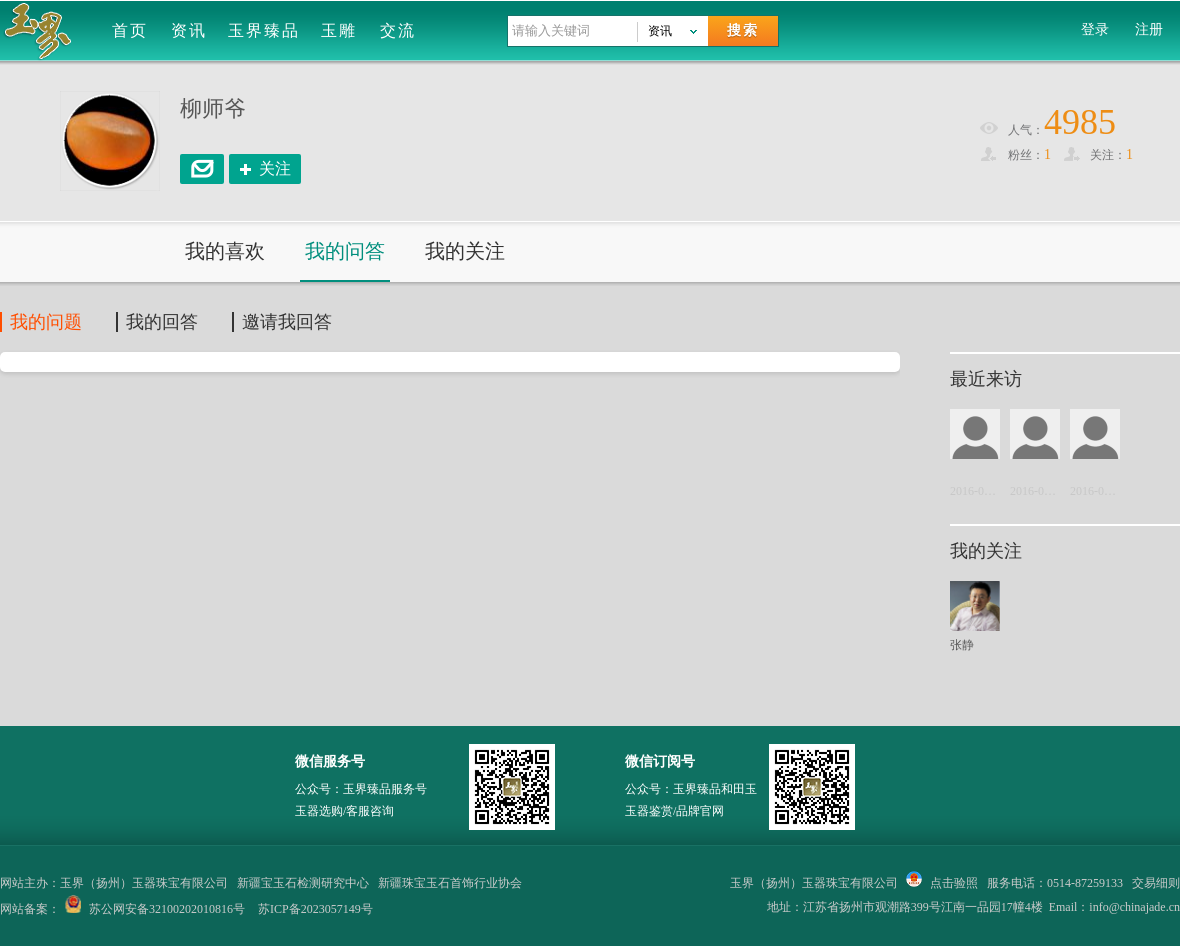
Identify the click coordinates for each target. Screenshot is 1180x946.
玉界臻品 (264, 30)
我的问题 (46, 322)
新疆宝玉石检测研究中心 (303, 883)
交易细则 (1156, 883)
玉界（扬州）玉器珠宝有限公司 (814, 883)
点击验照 (942, 883)
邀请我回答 (287, 322)
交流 (398, 30)
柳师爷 (213, 108)
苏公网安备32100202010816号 (167, 909)
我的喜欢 (225, 251)
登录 (1095, 29)
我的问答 (345, 251)
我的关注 (465, 251)
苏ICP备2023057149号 (315, 909)
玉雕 (339, 30)
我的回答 (162, 322)
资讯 (189, 30)
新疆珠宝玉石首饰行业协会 (450, 883)
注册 (1149, 29)
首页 (130, 30)
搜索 (743, 30)
